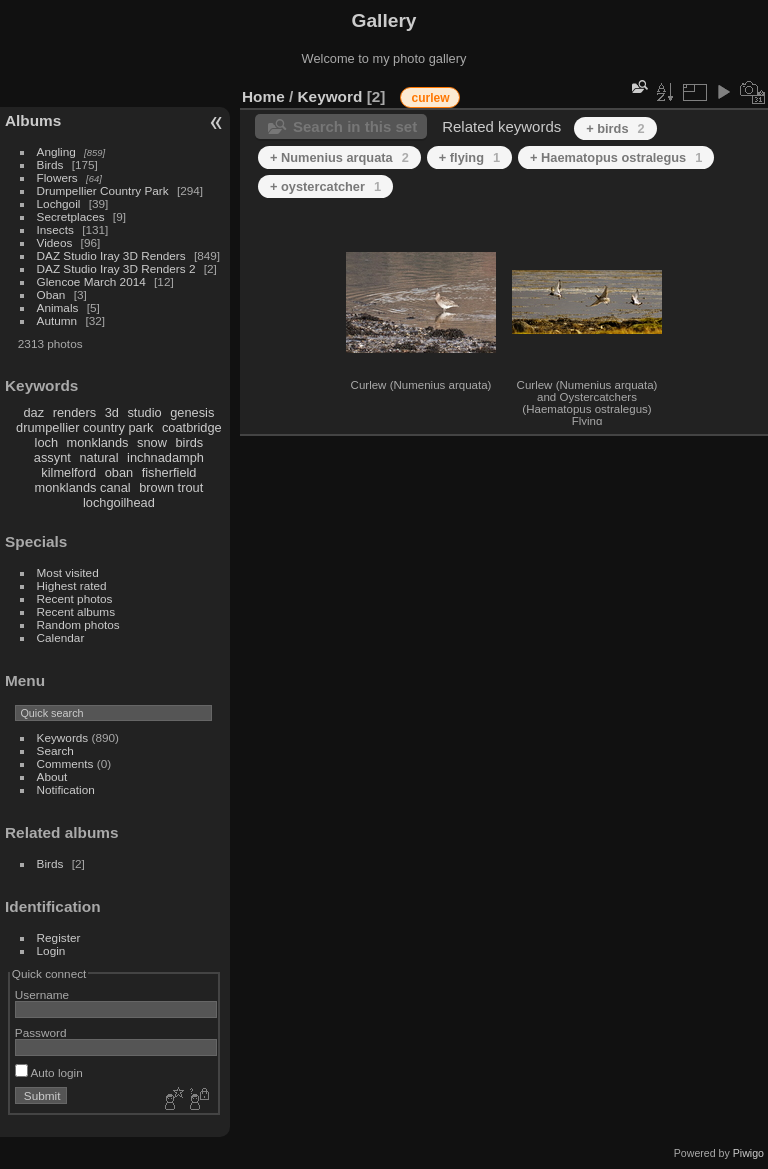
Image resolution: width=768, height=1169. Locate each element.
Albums (33, 120)
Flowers (57, 177)
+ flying (469, 157)
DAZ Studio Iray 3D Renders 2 (116, 268)
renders (74, 412)
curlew (430, 98)
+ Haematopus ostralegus (616, 157)
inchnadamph (165, 457)
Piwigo (748, 1153)
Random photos (78, 624)
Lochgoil (59, 203)
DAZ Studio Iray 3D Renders (111, 255)
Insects (55, 229)
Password (41, 1032)
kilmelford (68, 472)
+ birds (615, 128)
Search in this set (355, 126)
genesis (192, 412)
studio (144, 412)
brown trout (171, 487)
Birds (50, 164)
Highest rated (72, 585)
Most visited (68, 572)
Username (42, 994)
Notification (66, 789)
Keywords (63, 737)
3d (112, 412)
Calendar (61, 637)
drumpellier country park (84, 427)
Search (55, 750)
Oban (51, 294)
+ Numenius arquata (339, 157)
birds (189, 442)
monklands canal (83, 487)
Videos (55, 242)
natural (98, 457)
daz (34, 412)
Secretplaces (71, 216)
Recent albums (76, 611)
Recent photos (75, 598)
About (52, 776)
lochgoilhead (119, 502)
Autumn (57, 320)
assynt (52, 457)
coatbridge (192, 427)
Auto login (49, 1072)
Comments (65, 763)
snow (152, 442)
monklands (98, 442)
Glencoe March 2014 (91, 281)
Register (59, 937)
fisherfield (169, 472)
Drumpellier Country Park (103, 190)
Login (51, 950)
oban (119, 472)
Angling (56, 151)
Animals (58, 307)
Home (263, 96)
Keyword (330, 96)
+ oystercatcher (325, 186)
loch (46, 442)
